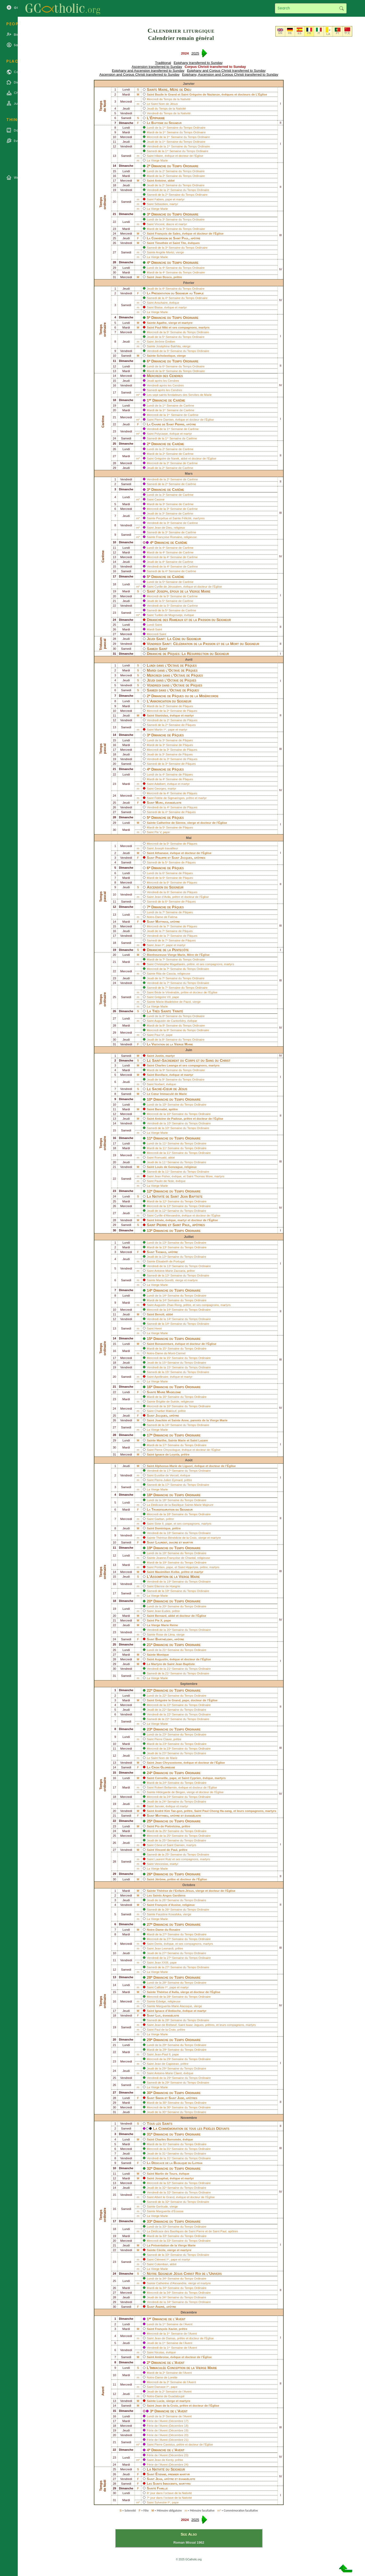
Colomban (161, 2264)
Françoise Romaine (169, 537)
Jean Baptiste (191, 1196)
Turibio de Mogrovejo (168, 615)
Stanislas (161, 715)
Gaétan (159, 1518)
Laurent (161, 1542)
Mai (188, 838)
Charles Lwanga (166, 1065)
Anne (185, 1420)
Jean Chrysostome (168, 1762)
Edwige (161, 2001)
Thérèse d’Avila (168, 1992)
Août (188, 1460)
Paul (185, 238)
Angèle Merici (165, 252)
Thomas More (203, 1176)
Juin (188, 1050)
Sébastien (161, 204)
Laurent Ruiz (162, 1859)
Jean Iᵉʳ (159, 945)
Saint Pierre (196, 2231)
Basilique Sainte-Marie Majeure (192, 1504)
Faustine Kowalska (168, 1914)
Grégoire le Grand (167, 1700)
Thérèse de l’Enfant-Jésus (175, 1890)
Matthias (161, 921)
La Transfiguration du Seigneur (170, 1509)
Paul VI (159, 1034)
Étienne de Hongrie (167, 1586)
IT (319, 33)
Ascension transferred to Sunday (157, 67)
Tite (183, 243)
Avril (188, 659)
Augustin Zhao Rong (168, 1305)
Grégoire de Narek (166, 458)
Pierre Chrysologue (167, 1449)
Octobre (188, 1885)
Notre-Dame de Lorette (162, 2377)
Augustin (161, 1659)
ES (300, 33)
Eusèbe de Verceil (166, 1475)
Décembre (189, 2312)
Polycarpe (161, 433)
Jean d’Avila (162, 896)
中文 (347, 32)
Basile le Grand (166, 94)
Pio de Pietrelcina (167, 1826)
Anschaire (161, 302)
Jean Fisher (162, 1176)
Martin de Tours (166, 2173)
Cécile (161, 2250)
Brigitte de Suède (167, 1401)
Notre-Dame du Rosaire (163, 1929)
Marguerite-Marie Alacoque (174, 2006)
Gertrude (162, 2206)
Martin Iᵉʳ (160, 729)
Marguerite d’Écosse (170, 2211)
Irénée (159, 1220)
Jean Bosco (163, 277)
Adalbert (160, 783)
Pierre (179, 424)
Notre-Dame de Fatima (162, 917)
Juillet (189, 1237)
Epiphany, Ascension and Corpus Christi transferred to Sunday (230, 74)
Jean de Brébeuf (165, 2024)
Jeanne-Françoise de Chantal (176, 1557)
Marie (182, 1440)
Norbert (159, 1084)
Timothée (161, 243)
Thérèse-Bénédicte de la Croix (176, 1537)
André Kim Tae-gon (168, 1810)
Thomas (160, 1252)
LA (328, 33)
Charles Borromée (168, 2139)
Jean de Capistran (166, 2063)
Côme (158, 1845)
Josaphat (161, 2178)
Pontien (159, 1567)
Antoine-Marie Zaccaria (169, 1270)
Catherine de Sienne (171, 822)
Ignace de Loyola (167, 1454)
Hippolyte (192, 1567)
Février (188, 283)
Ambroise (162, 2357)
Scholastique (166, 355)
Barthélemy (163, 1639)
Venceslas (161, 1863)
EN (280, 32)
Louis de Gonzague (168, 1166)
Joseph (162, 591)
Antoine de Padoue (168, 1118)
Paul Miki (161, 327)
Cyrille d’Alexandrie (167, 1215)
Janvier (189, 84)
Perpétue (162, 518)
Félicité (186, 518)
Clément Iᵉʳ (161, 2259)
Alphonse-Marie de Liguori (174, 1466)
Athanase (161, 853)
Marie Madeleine (169, 1392)
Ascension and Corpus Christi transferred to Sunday (139, 74)
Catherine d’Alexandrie (171, 2283)
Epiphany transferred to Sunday (198, 63)
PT (337, 33)
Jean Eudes (162, 1611)
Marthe (162, 1440)
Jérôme (160, 1879)
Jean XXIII (161, 1962)
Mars (189, 473)
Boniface (161, 1074)
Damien (179, 1845)
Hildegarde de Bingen (170, 1792)
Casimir (159, 499)
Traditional (163, 63)
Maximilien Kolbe (167, 1571)
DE (290, 32)
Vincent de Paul (166, 1849)
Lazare (203, 1440)
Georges (160, 788)
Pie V (157, 832)
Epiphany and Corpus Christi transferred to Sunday (226, 71)
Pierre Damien (164, 419)
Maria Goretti (165, 1280)
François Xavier (166, 2328)
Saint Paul (220, 2231)
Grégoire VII (162, 997)
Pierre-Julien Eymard (168, 1480)
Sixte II (158, 1523)
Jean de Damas (164, 2338)
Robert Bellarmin (165, 1787)
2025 (195, 53)
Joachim (161, 1420)
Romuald (160, 1157)
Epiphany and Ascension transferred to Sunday (148, 71)
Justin (159, 1055)
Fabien (158, 199)
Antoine (160, 180)
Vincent (159, 224)
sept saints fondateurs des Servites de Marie (182, 394)
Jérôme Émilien (164, 341)
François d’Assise (168, 1904)
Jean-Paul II (162, 2054)
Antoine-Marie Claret (168, 2073)
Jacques (161, 1415)
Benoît (159, 1314)
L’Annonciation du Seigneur (169, 701)
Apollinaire (161, 1376)
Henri (158, 1328)
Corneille (161, 1778)
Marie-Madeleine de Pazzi (173, 1001)
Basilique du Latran (188, 2163)
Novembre (189, 2118)
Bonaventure (164, 1343)
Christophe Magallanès (169, 964)
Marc (159, 802)
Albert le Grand (164, 2197)
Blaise (158, 307)
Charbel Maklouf (165, 1410)
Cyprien (195, 1778)
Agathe (161, 322)
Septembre (188, 1684)
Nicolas (159, 2352)
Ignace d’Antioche (168, 2010)
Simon (159, 2098)
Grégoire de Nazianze (204, 94)
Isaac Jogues (195, 2024)
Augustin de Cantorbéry (170, 1020)
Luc (158, 2015)
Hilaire (158, 155)
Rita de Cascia (166, 973)
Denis (158, 1943)
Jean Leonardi (163, 1948)
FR (309, 33)
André (160, 2307)
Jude (180, 2098)
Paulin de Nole (164, 1181)
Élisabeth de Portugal (170, 1261)
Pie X (158, 1620)
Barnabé (161, 1109)
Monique (163, 1654)
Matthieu (161, 1815)
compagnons (187, 327)
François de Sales (167, 233)
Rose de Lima (165, 1634)
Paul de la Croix (164, 2029)
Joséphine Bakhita (168, 346)
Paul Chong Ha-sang (217, 1810)
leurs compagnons (232, 2024)
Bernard (160, 1615)
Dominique (163, 1528)
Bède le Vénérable (166, 992)
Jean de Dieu (163, 527)
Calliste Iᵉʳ (161, 1987)
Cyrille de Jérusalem (167, 586)
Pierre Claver (163, 1739)
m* (138, 394)
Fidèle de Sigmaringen (169, 798)
